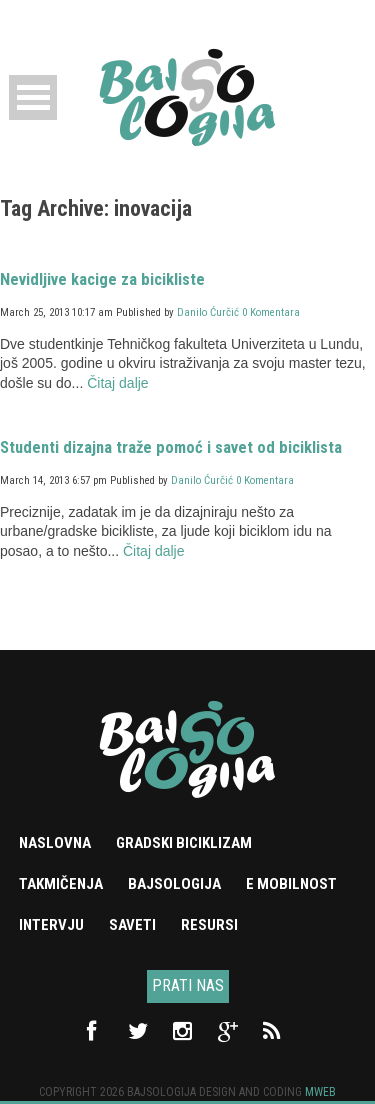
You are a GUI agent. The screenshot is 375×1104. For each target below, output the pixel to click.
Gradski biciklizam (184, 843)
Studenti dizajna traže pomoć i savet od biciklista (171, 447)
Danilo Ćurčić (208, 312)
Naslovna (55, 843)
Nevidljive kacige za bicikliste (102, 279)
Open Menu (33, 97)
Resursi (209, 925)
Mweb (320, 1092)
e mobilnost (291, 884)
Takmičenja (61, 884)
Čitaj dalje (117, 383)
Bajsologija (174, 884)
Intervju (51, 925)
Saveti (132, 925)
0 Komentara (271, 312)
